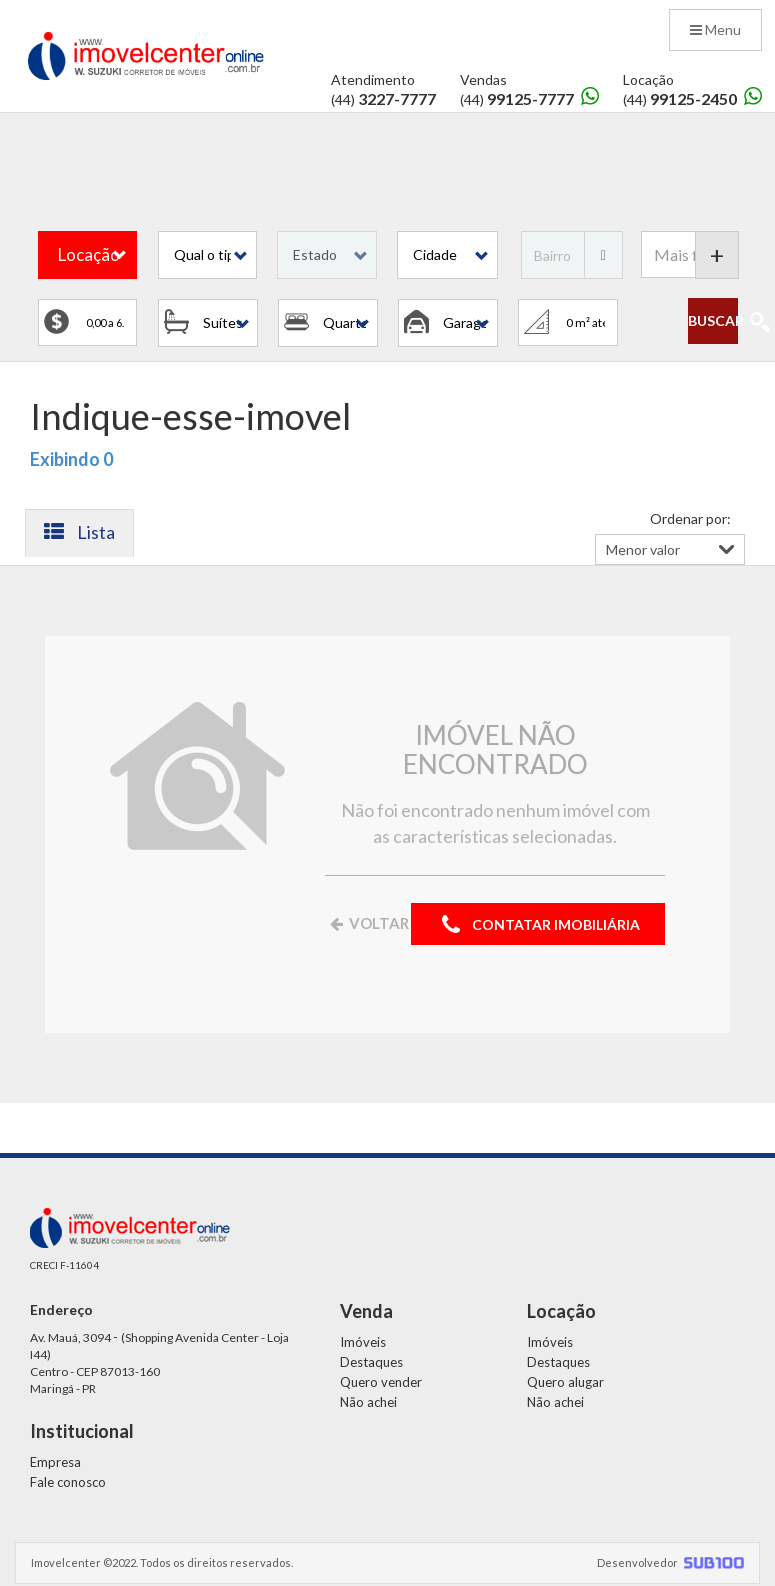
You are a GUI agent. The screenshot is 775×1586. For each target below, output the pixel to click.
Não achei (368, 1402)
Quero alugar (565, 1382)
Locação (89, 254)
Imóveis (363, 1342)
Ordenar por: (690, 518)
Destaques (371, 1362)
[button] (207, 255)
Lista (79, 532)
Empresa (55, 1462)
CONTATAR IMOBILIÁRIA (538, 925)
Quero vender (381, 1382)
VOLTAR (368, 923)
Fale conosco (68, 1482)
